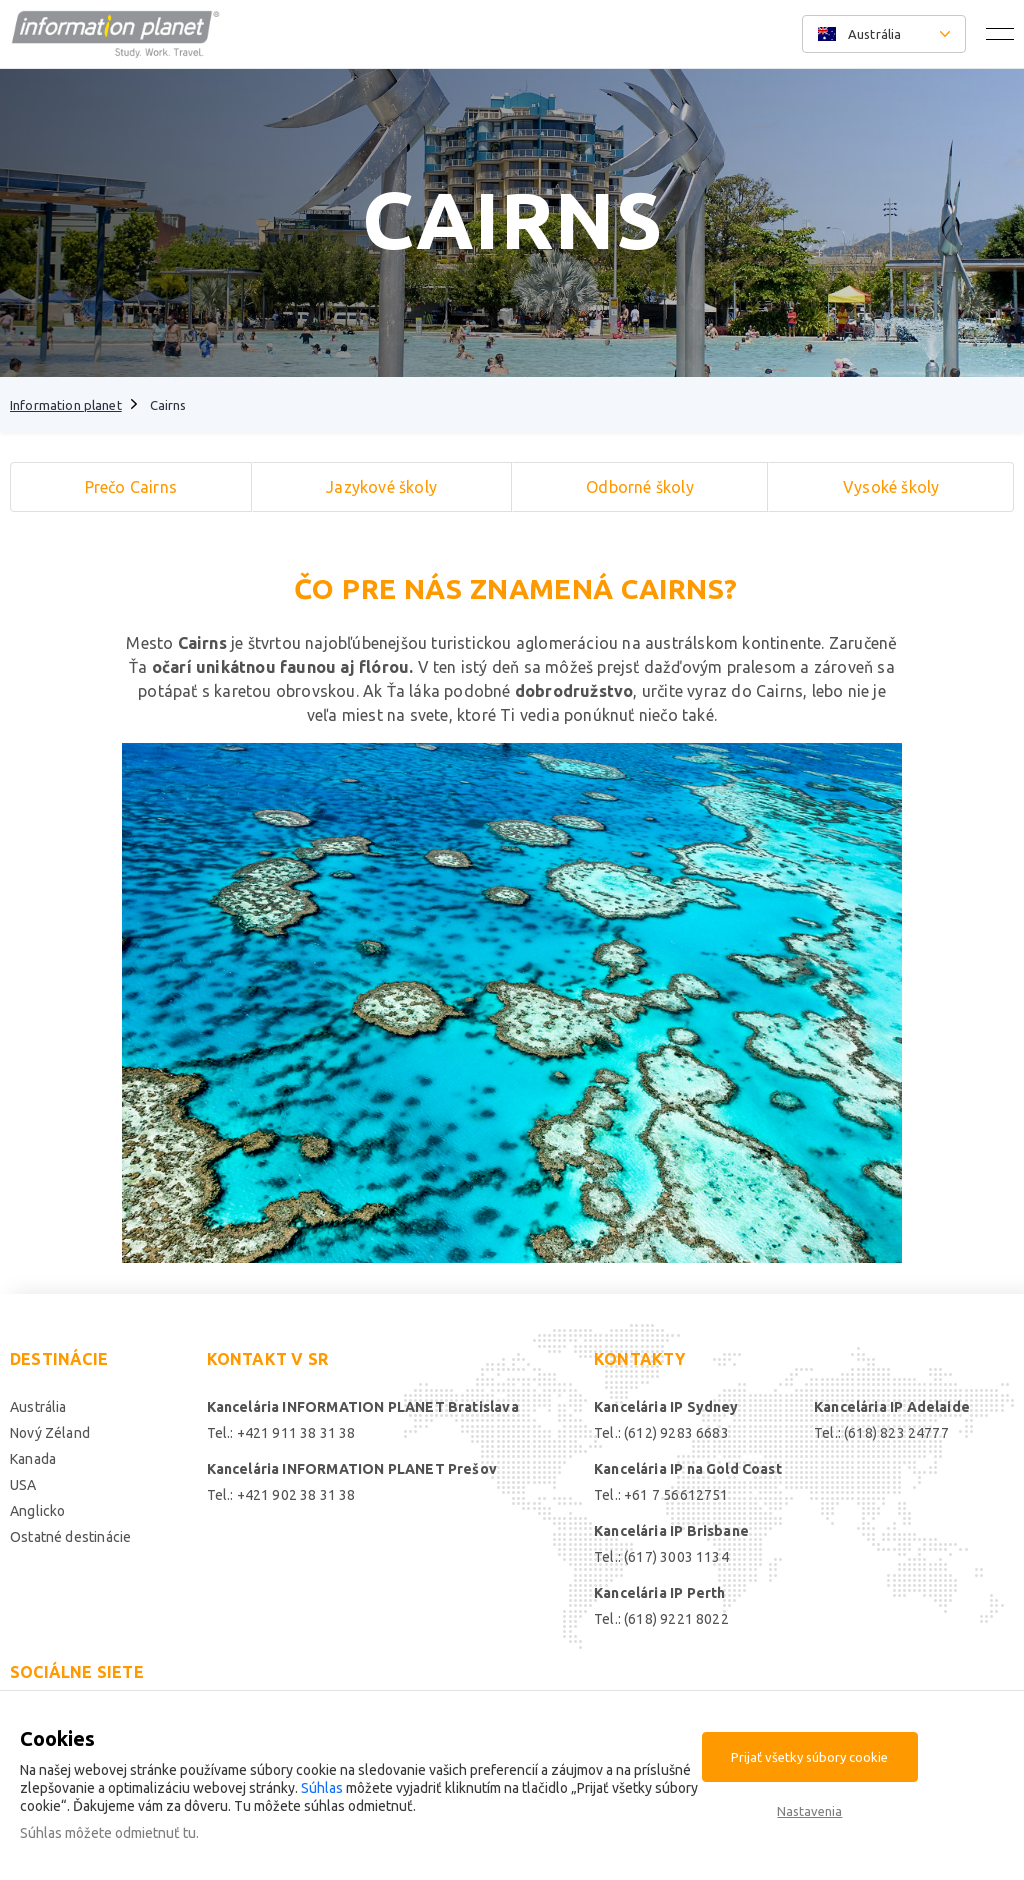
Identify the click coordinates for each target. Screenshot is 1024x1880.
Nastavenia (809, 1811)
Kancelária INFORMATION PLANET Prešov (352, 1469)
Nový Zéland (50, 1433)
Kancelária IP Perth (659, 1593)
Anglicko (37, 1511)
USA (23, 1485)
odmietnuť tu (155, 1833)
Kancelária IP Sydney (666, 1407)
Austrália (38, 1407)
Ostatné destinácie (70, 1537)
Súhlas (322, 1788)
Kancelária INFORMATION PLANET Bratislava (363, 1407)
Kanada (33, 1459)
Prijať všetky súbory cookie (809, 1757)
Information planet (66, 405)
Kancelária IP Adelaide (892, 1407)
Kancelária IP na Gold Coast (688, 1469)
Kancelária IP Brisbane (671, 1531)
